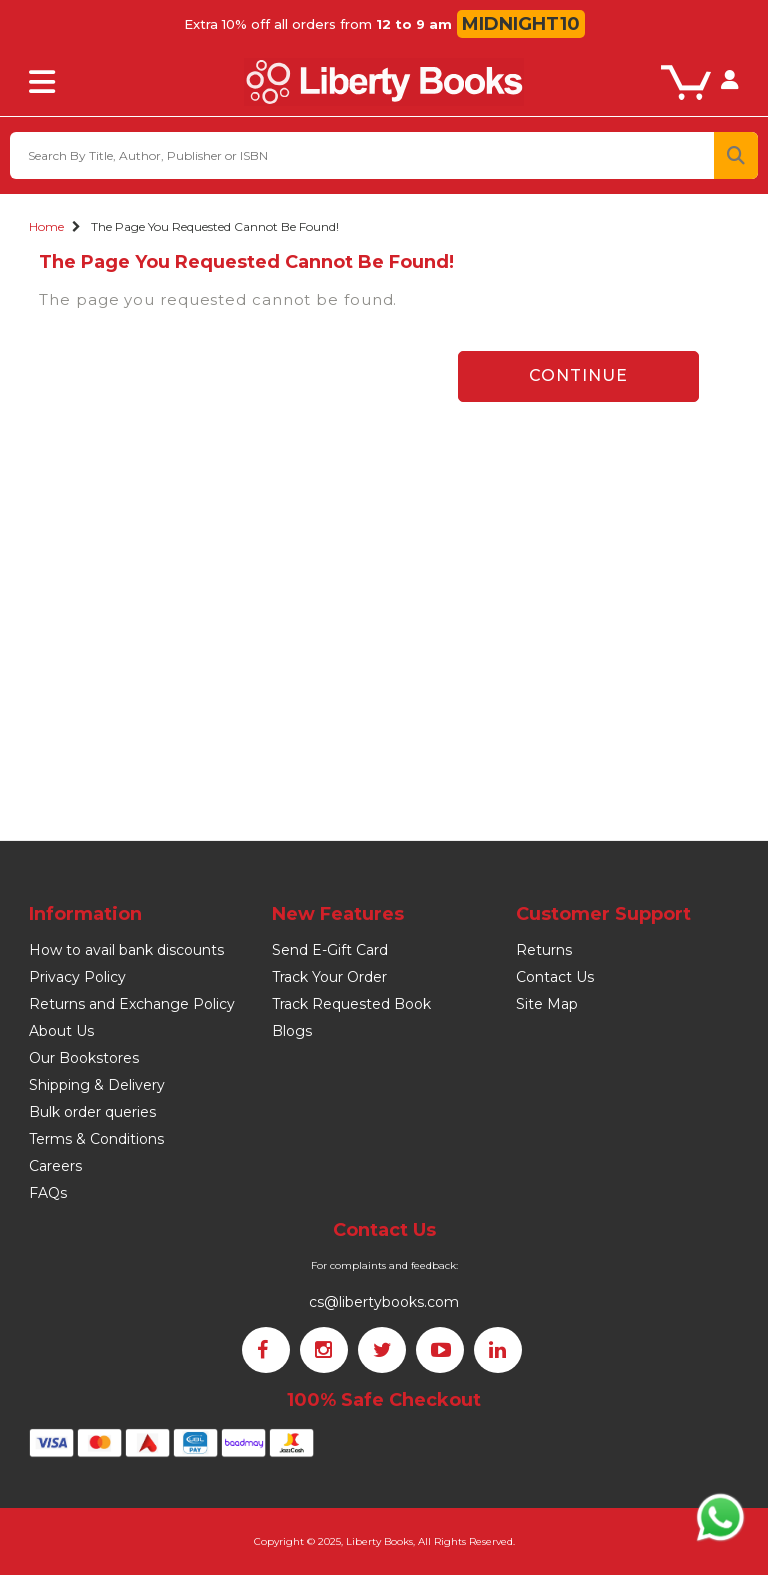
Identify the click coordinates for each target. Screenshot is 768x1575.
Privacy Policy (77, 977)
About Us (61, 1031)
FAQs (48, 1193)
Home (46, 226)
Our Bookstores (84, 1058)
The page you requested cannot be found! (215, 226)
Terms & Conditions (96, 1139)
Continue (578, 375)
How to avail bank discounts (126, 950)
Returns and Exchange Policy (132, 1004)
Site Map (547, 1004)
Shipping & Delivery (97, 1085)
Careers (55, 1166)
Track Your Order (329, 977)
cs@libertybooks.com (384, 1302)
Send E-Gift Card (330, 950)
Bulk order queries (92, 1112)
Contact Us (555, 977)
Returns (544, 950)
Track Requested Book (351, 1004)
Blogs (292, 1031)
